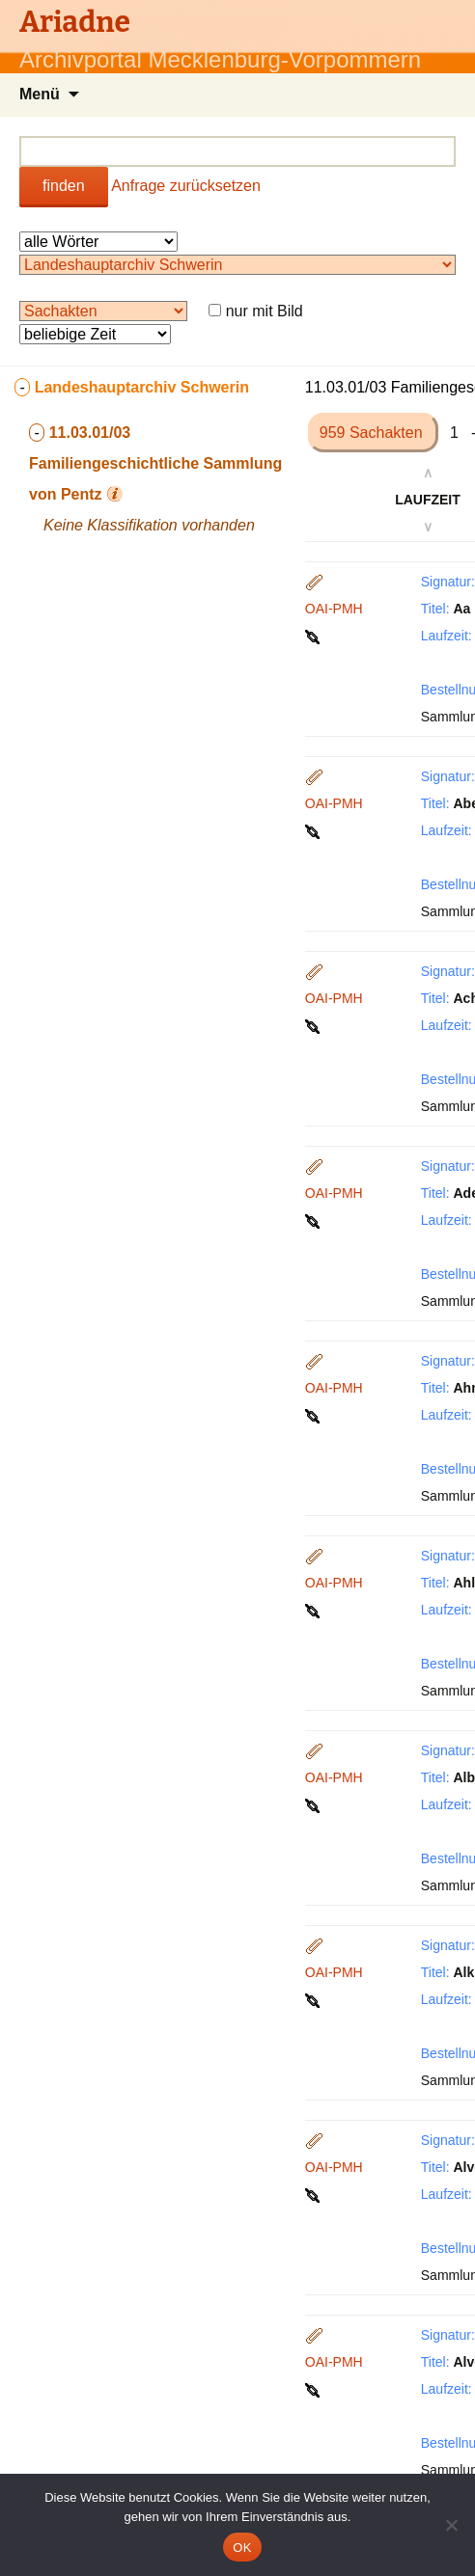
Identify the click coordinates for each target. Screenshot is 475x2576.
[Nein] (451, 2525)
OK (242, 2547)
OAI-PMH (334, 608)
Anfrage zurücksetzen (186, 185)
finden (63, 185)
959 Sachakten (373, 432)
